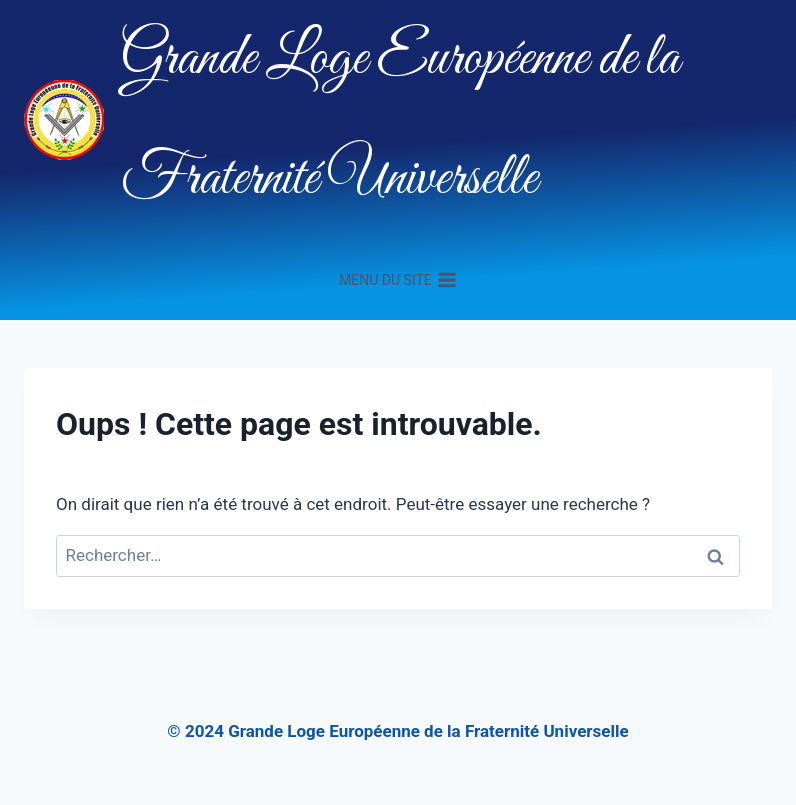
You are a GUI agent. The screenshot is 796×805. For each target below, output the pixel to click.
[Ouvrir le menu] (398, 280)
